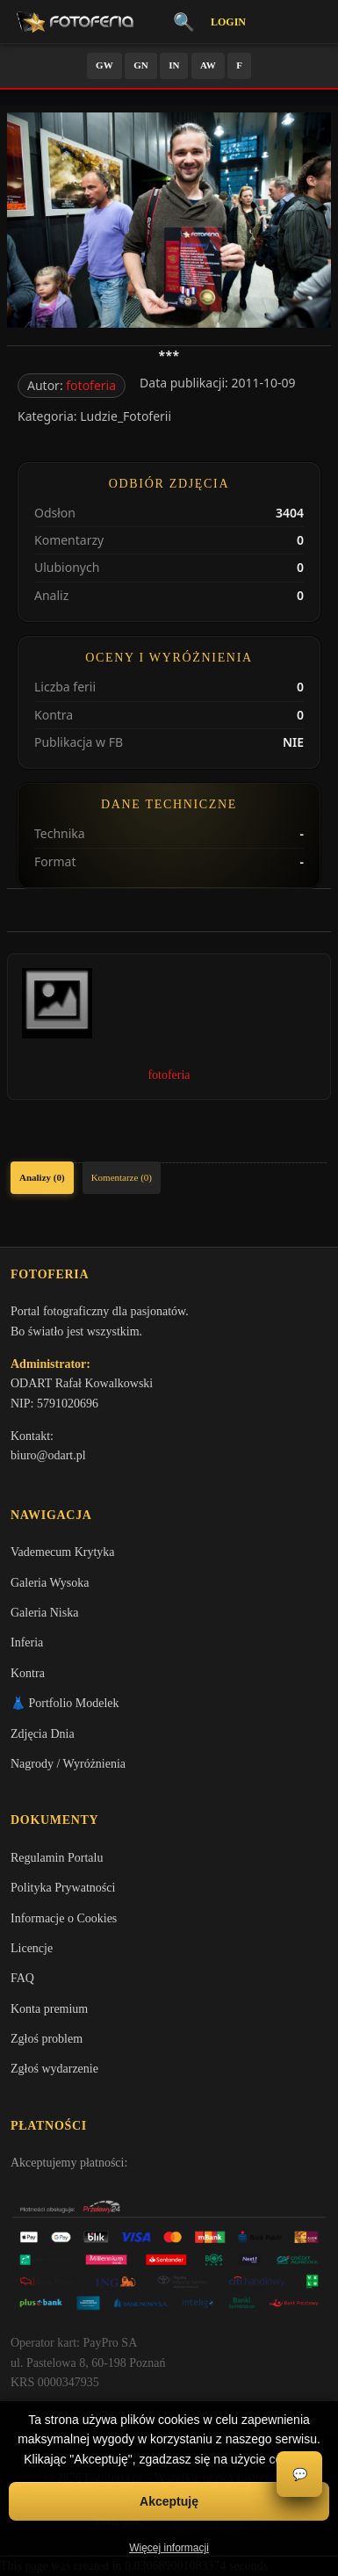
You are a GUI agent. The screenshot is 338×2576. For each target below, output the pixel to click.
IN (174, 65)
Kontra (28, 1673)
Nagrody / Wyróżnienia (68, 1763)
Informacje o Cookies (64, 1918)
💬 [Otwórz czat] (299, 2474)
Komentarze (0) (121, 1177)
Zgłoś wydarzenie (54, 2068)
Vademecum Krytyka (63, 1552)
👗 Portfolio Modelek (65, 1703)
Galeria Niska (44, 1612)
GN (140, 65)
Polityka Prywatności (63, 1887)
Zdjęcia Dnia (43, 1733)
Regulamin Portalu (57, 1857)
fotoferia (91, 385)
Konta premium (49, 2008)
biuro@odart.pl (48, 1455)
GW (104, 65)
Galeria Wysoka (50, 1582)
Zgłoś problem (47, 2038)
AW (208, 65)
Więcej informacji (169, 2548)
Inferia (27, 1642)
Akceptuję (169, 2501)
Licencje (32, 1948)
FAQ (22, 1978)
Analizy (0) (42, 1177)
